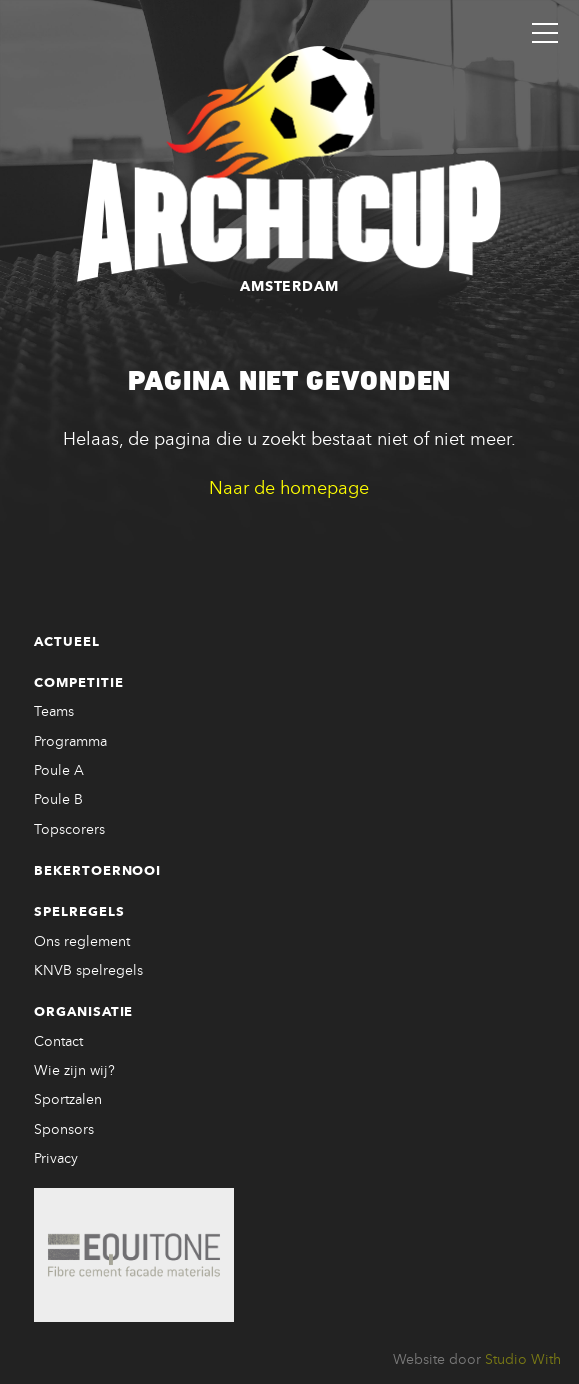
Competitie (79, 683)
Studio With (523, 1360)
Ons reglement (82, 942)
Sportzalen (68, 1100)
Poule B (58, 800)
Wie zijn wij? (74, 1071)
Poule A (59, 771)
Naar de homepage (289, 489)
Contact (58, 1042)
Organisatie (84, 1012)
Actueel (67, 642)
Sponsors (64, 1130)
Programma (70, 742)
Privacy (56, 1159)
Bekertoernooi (98, 871)
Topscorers (69, 830)
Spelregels (79, 912)
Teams (54, 712)
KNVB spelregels (88, 971)
